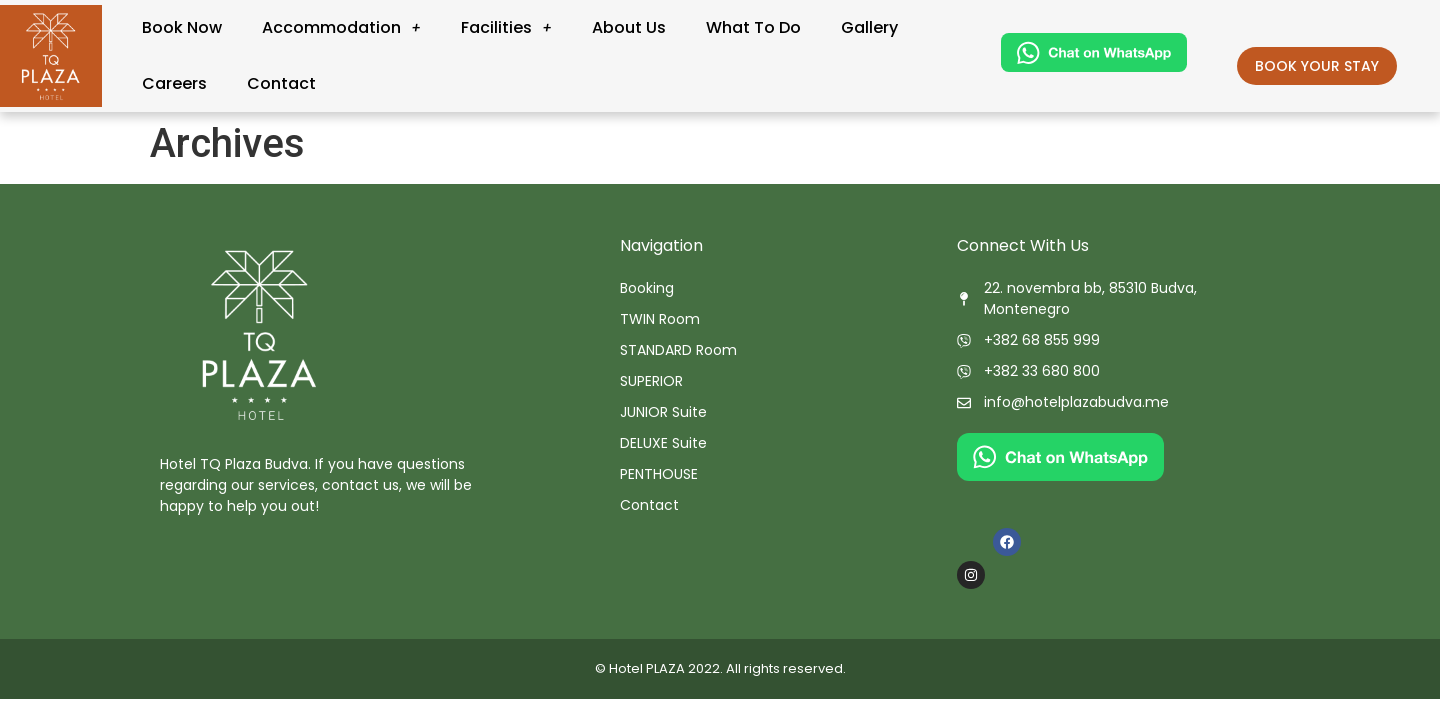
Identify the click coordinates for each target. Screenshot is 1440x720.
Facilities (506, 27)
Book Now (182, 27)
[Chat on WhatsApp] (1094, 66)
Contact (281, 83)
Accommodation (341, 27)
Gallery (869, 27)
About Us (629, 27)
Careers (174, 83)
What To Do (753, 27)
